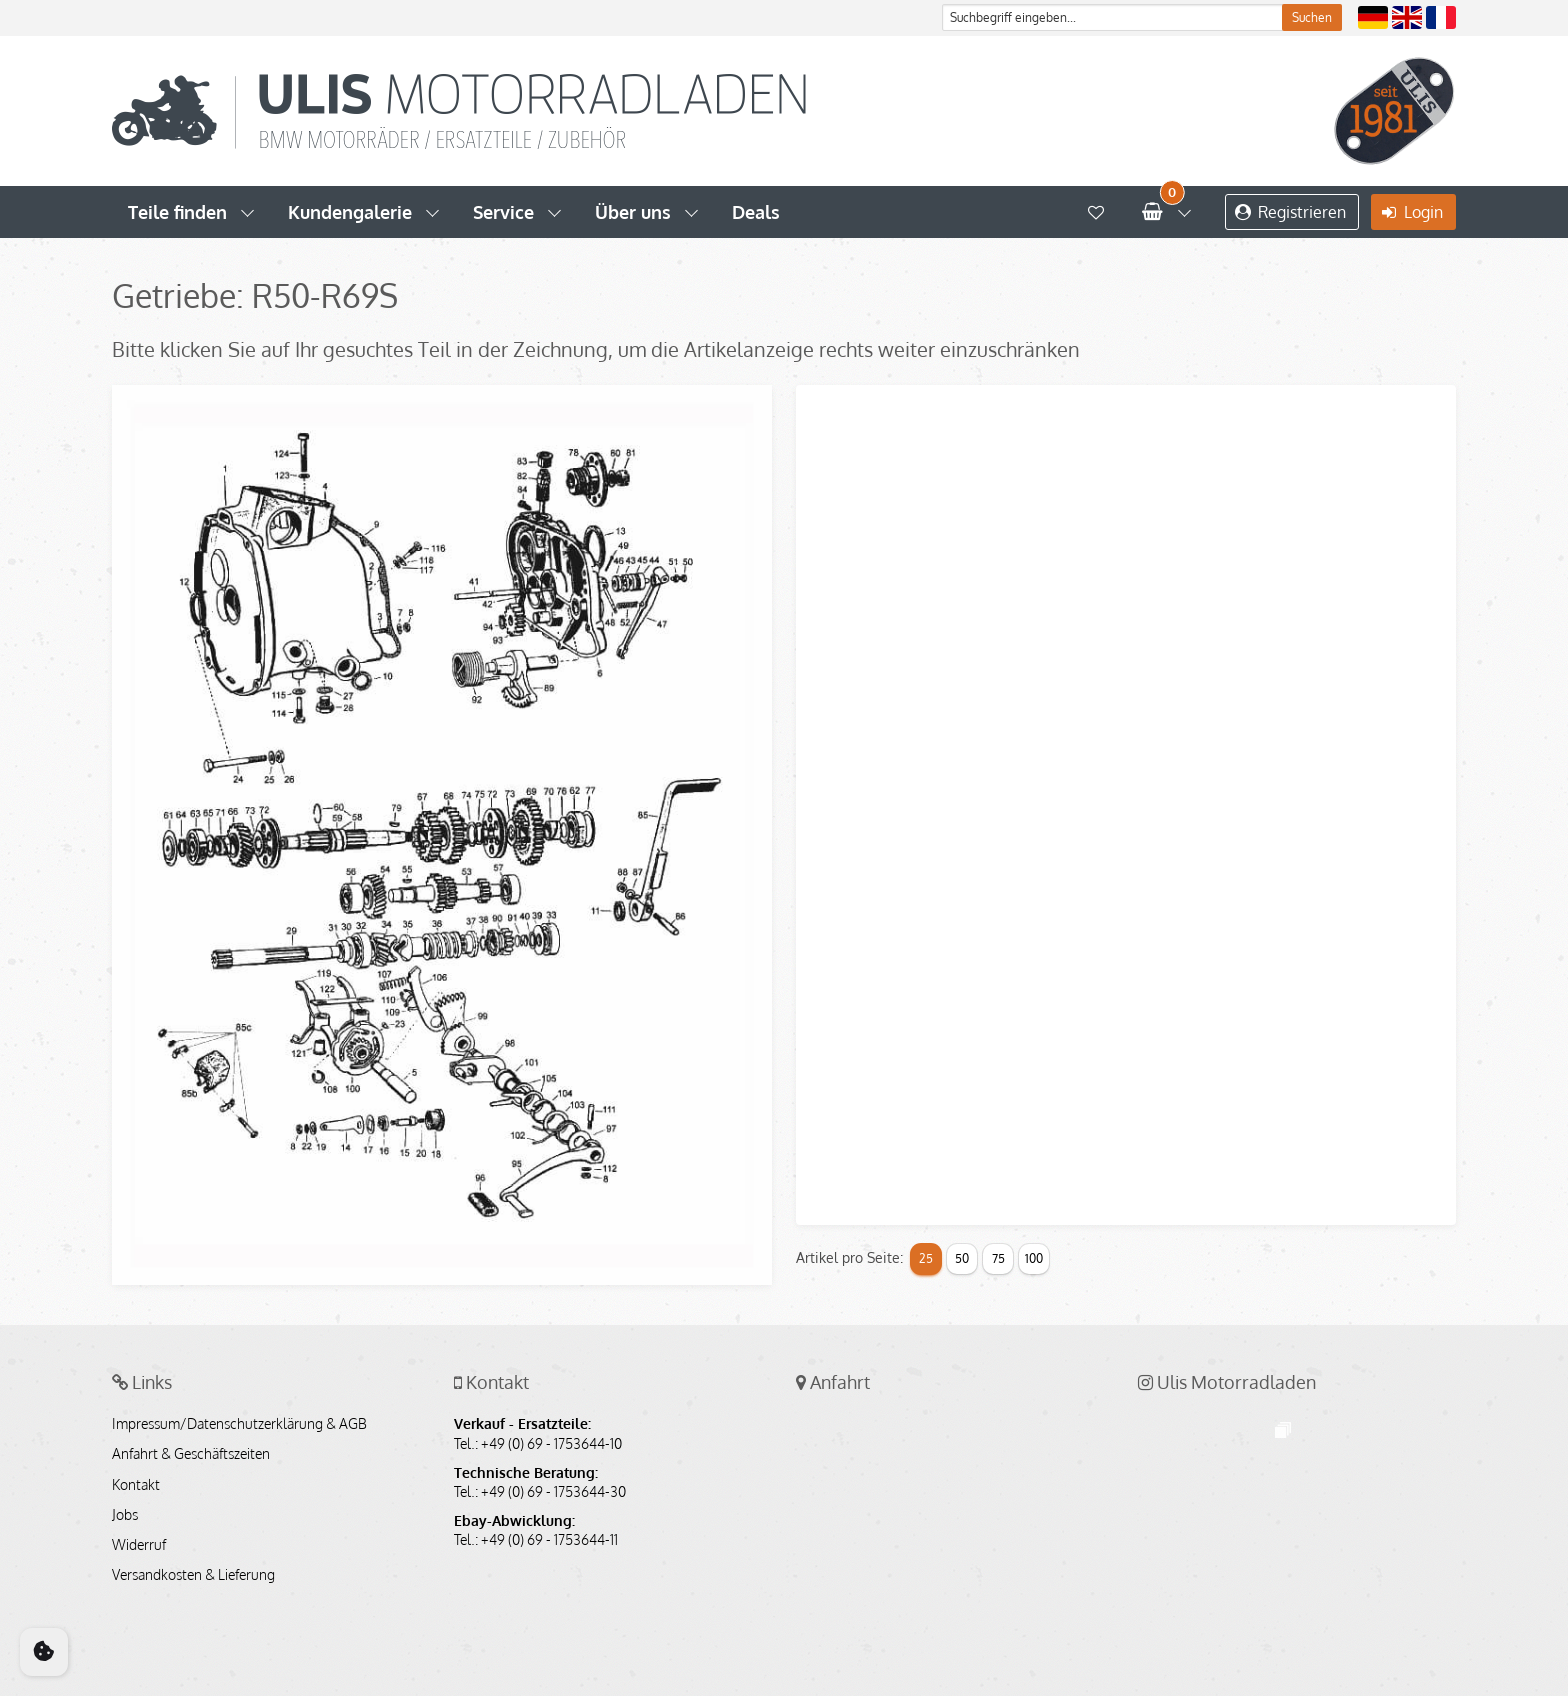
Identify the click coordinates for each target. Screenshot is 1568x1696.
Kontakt (136, 1485)
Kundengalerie (350, 212)
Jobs (125, 1515)
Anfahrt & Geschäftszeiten (191, 1454)
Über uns (633, 212)
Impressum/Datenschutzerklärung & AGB (239, 1424)
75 (998, 1258)
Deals (756, 212)
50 (962, 1258)
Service (503, 212)
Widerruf (139, 1545)
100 (1034, 1258)
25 (926, 1258)
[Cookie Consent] (44, 1652)
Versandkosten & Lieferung (193, 1575)
